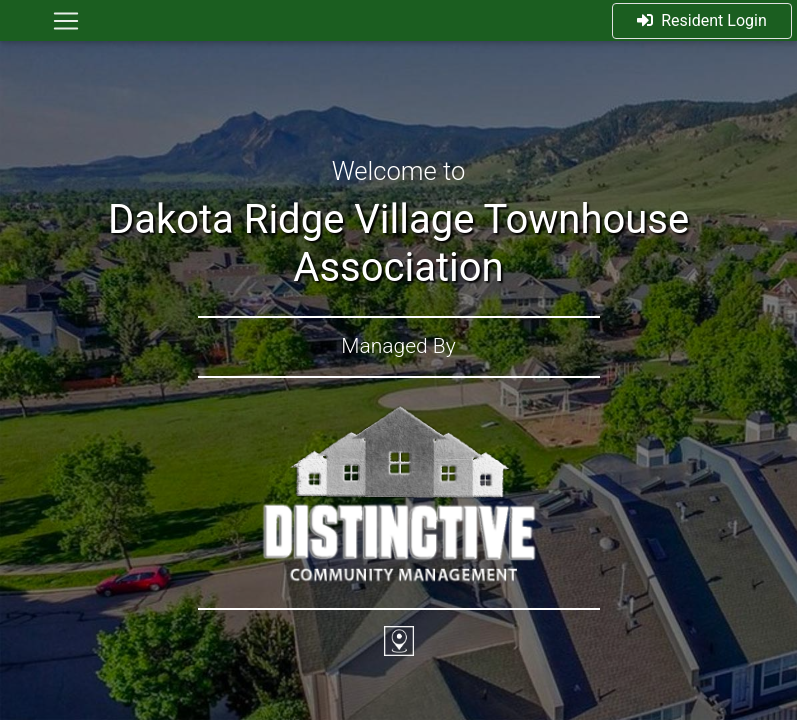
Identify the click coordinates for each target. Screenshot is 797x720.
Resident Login (702, 20)
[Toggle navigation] (66, 21)
